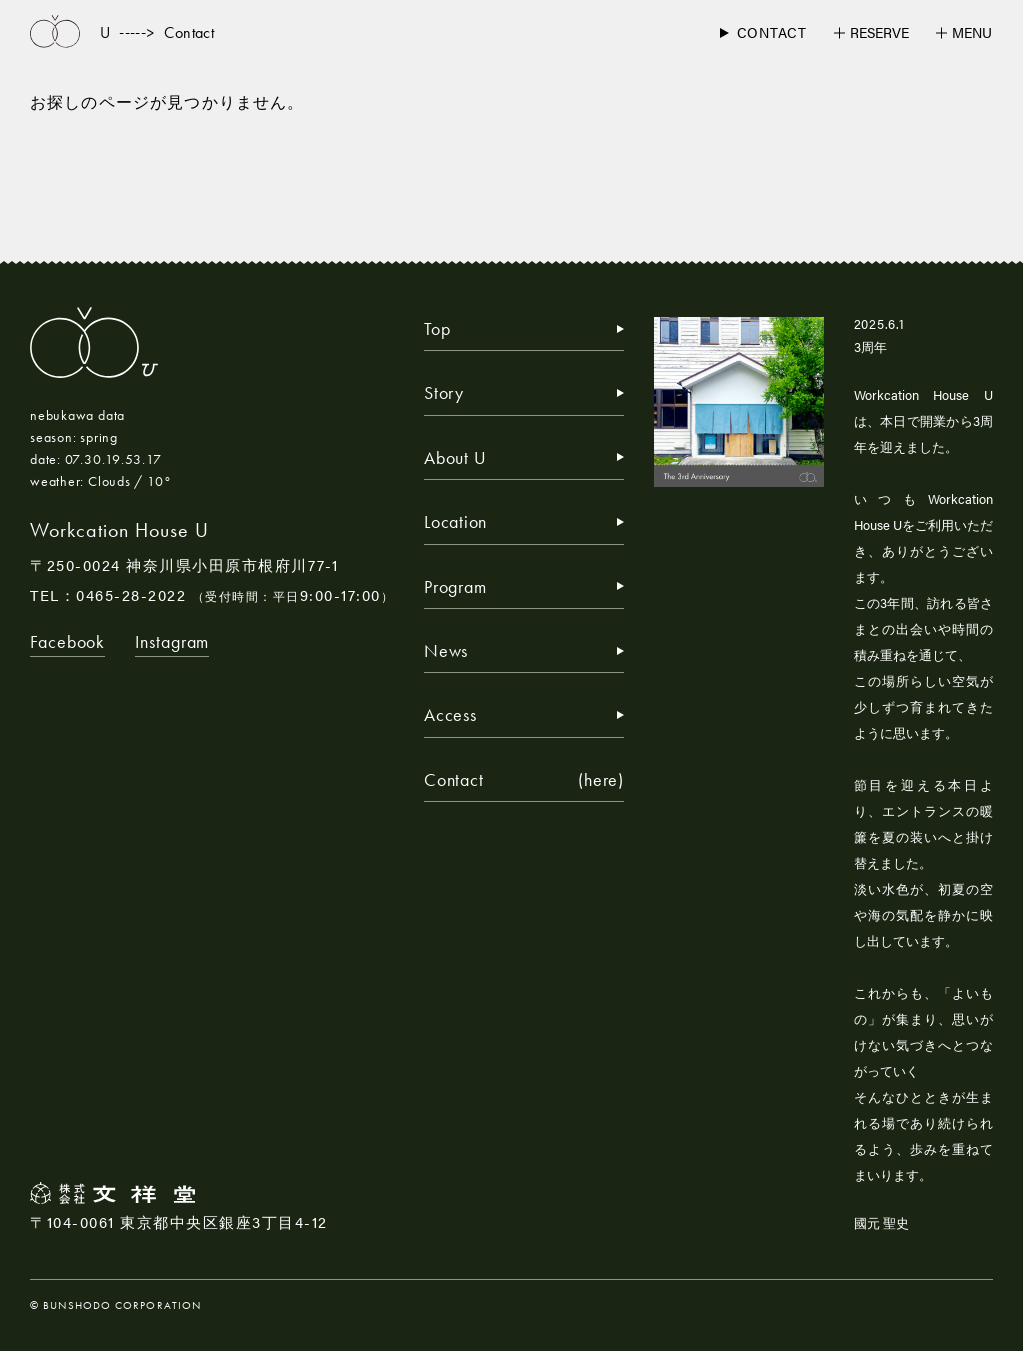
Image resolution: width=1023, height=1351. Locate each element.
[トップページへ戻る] (55, 32)
